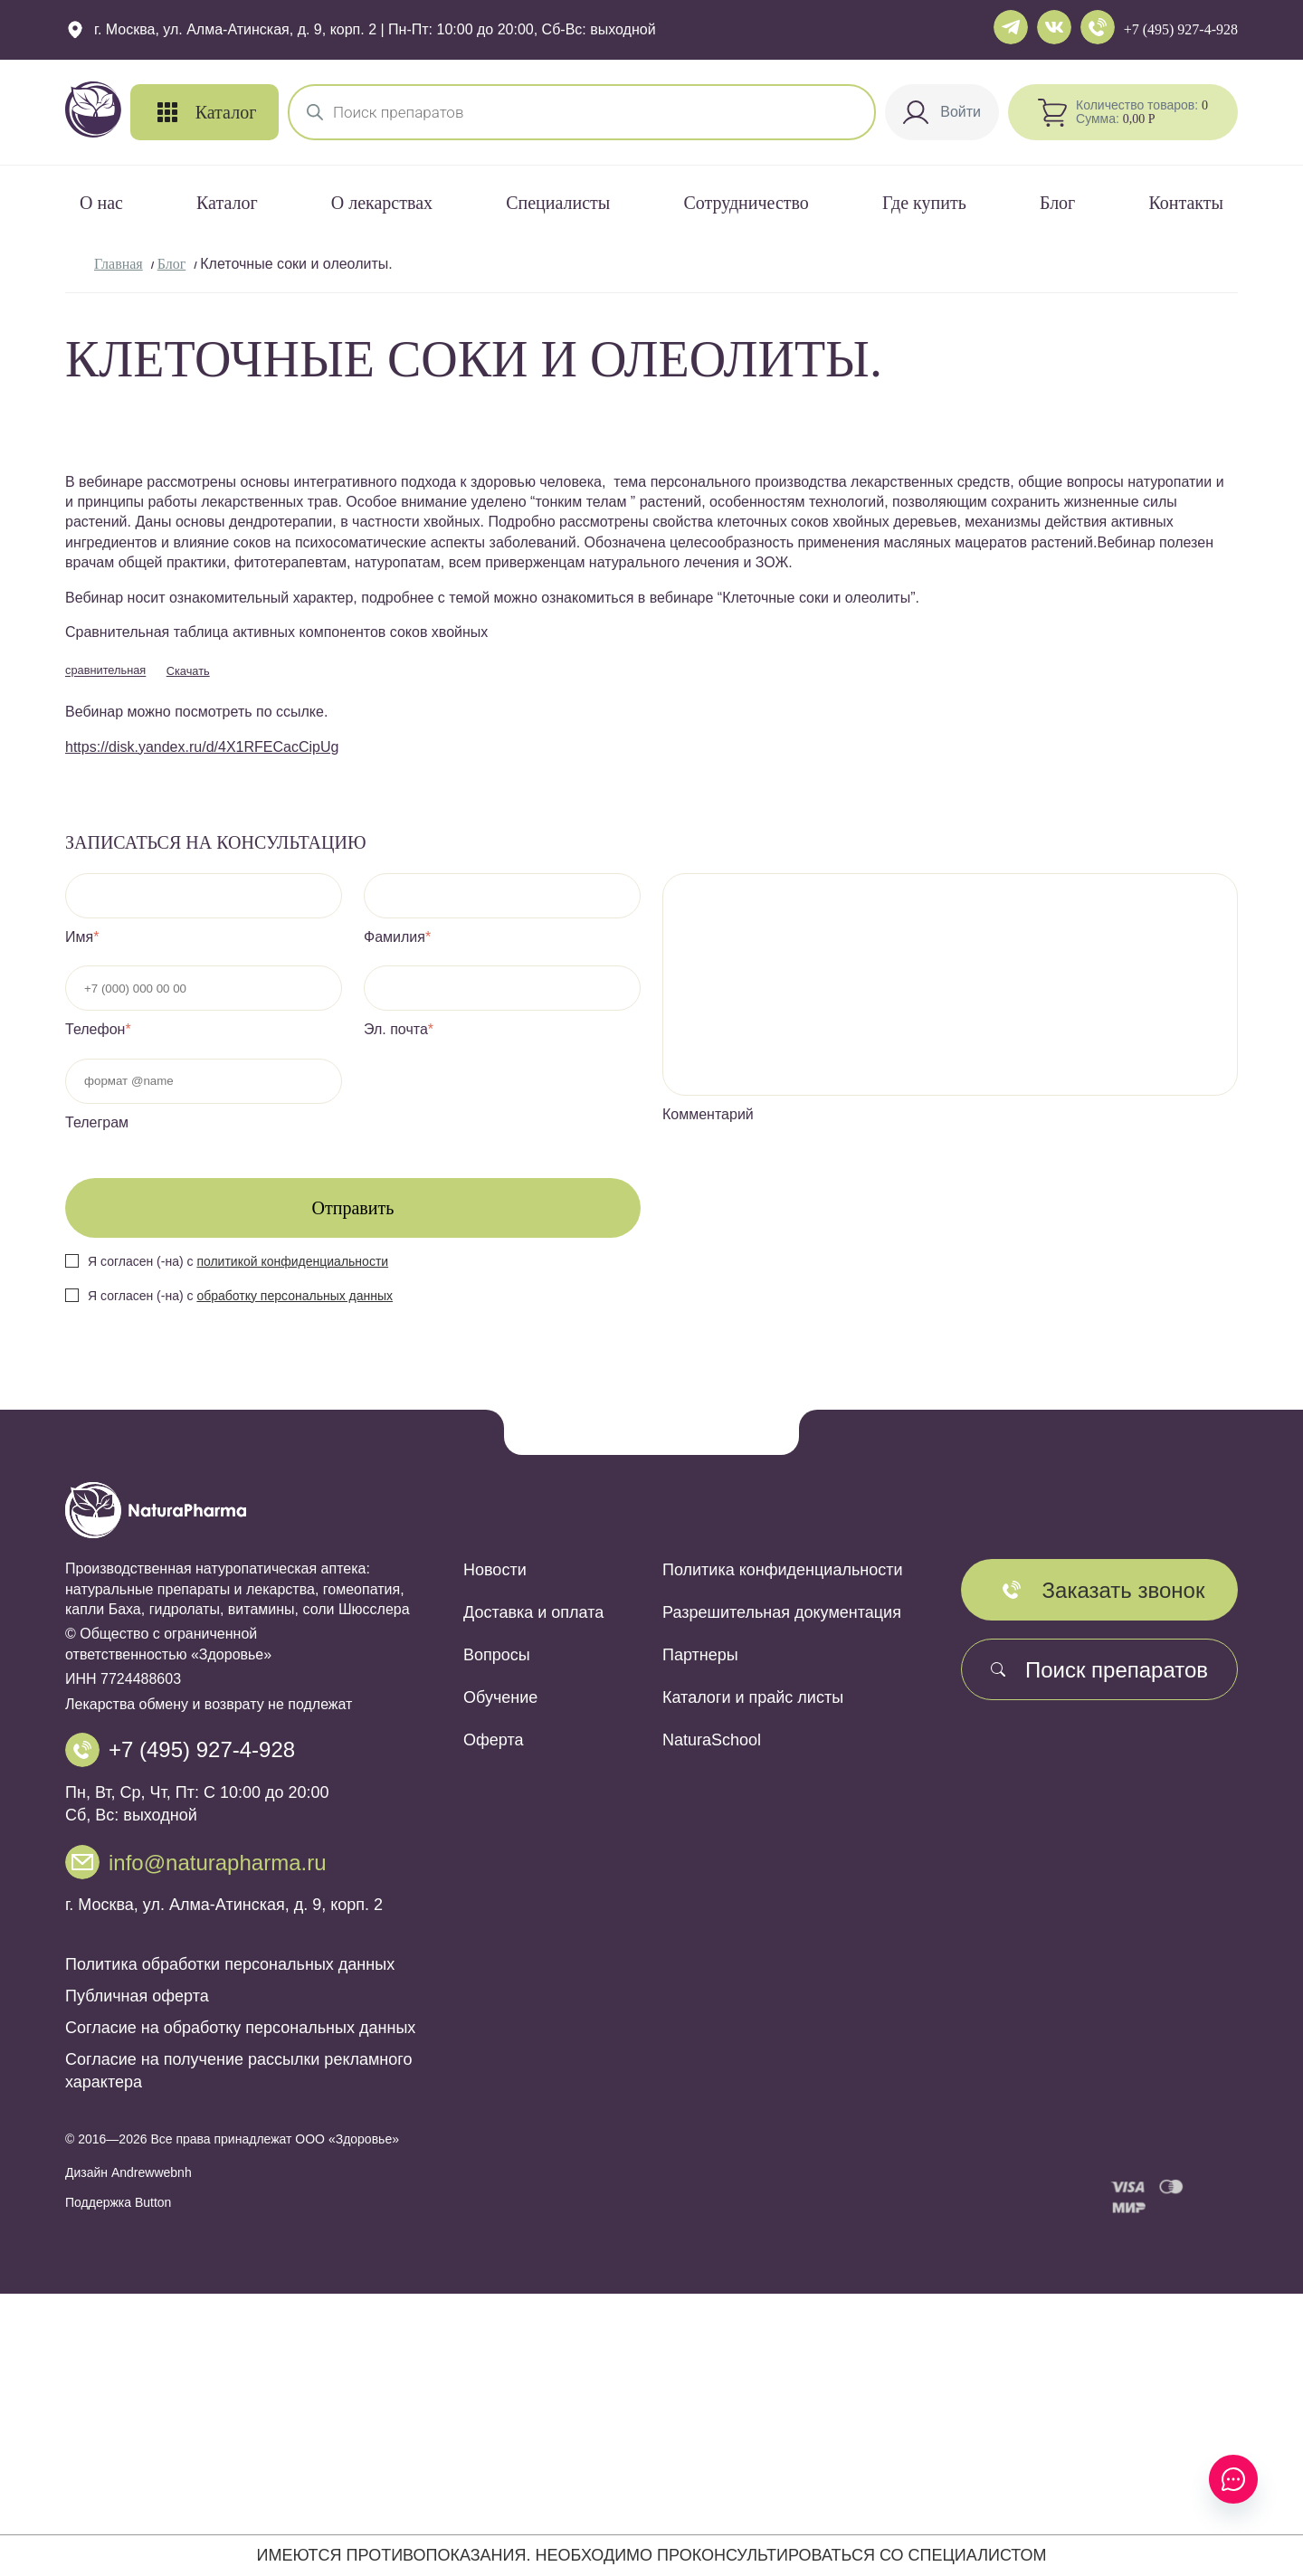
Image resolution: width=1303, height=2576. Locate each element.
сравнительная (105, 671)
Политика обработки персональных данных (230, 1964)
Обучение (500, 1697)
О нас (101, 203)
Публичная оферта (137, 1996)
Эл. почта (398, 1029)
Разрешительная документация (781, 1612)
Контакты (1185, 203)
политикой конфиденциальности (292, 1261)
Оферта (493, 1740)
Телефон (98, 1029)
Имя (82, 937)
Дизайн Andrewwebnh (128, 2172)
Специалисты (558, 203)
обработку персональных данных (294, 1295)
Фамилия (397, 937)
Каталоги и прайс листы (752, 1697)
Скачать (188, 671)
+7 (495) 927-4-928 (1181, 29)
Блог (1057, 203)
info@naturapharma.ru (218, 1862)
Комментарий (708, 1114)
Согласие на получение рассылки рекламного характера (238, 2070)
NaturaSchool (711, 1740)
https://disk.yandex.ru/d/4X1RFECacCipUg (201, 747)
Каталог (227, 203)
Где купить (924, 203)
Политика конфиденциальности (782, 1570)
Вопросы (496, 1655)
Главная (118, 263)
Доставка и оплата (533, 1612)
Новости (495, 1570)
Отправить (353, 1208)
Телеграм (96, 1122)
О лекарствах (382, 203)
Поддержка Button (118, 2202)
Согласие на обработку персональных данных (240, 2028)
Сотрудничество (745, 203)
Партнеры (700, 1655)
